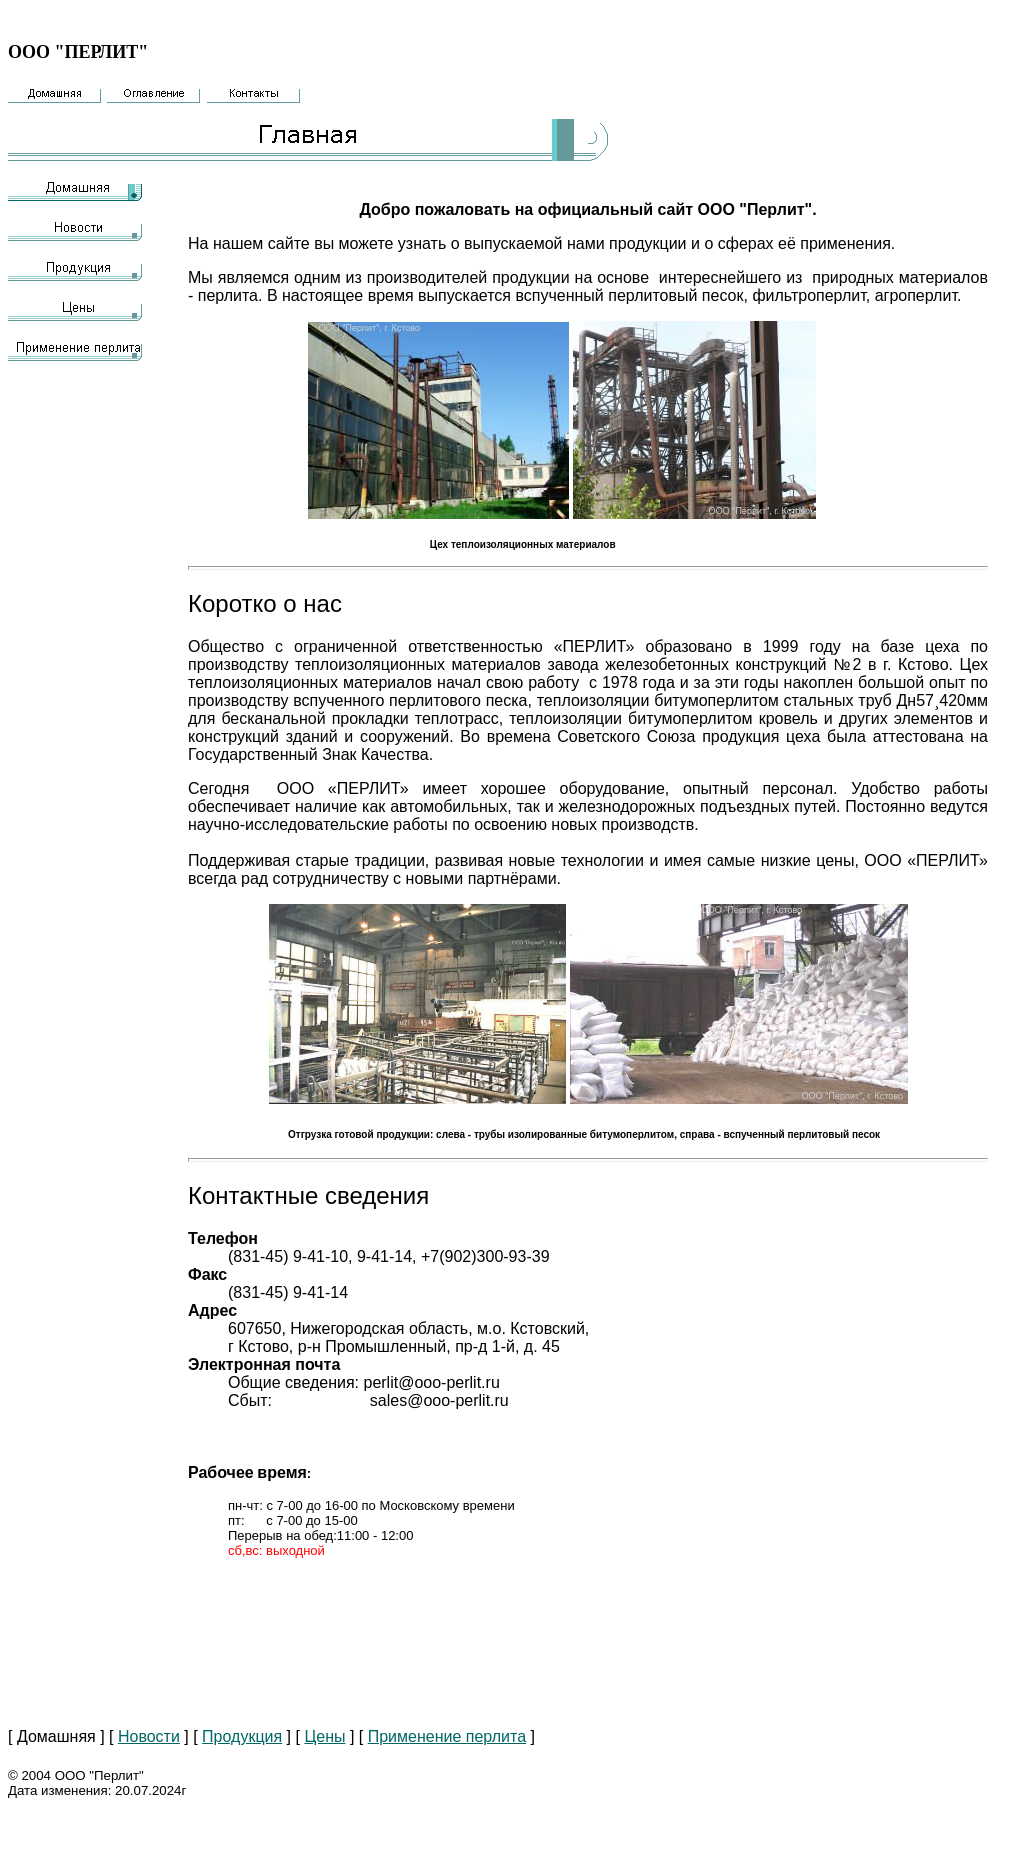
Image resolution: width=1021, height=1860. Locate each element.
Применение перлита (447, 1736)
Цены (324, 1736)
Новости (149, 1736)
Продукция (242, 1736)
